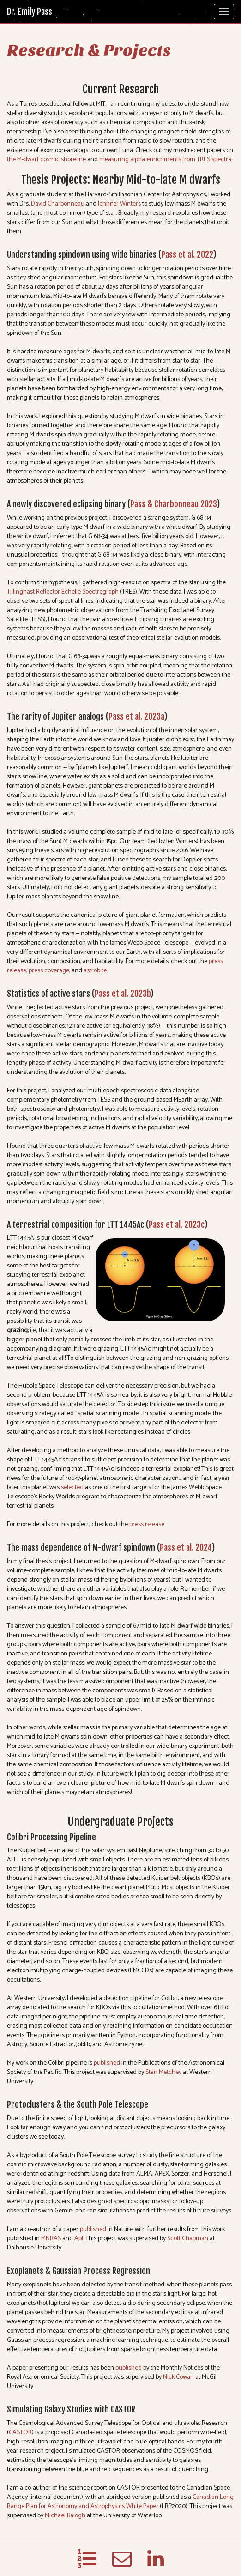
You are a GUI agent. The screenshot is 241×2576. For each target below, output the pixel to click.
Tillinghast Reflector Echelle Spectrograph (63, 592)
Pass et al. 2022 (187, 254)
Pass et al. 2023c (176, 1224)
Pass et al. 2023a (136, 716)
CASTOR (20, 2432)
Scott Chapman (187, 2238)
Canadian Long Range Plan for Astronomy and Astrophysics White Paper (120, 2502)
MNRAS (51, 2238)
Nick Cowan (178, 2377)
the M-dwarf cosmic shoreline (46, 159)
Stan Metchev (163, 2072)
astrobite (95, 970)
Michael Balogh (65, 2515)
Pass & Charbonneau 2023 (173, 504)
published (107, 2063)
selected (72, 1487)
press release (146, 1524)
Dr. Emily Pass (29, 11)
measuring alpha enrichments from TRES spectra (165, 159)
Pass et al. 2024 (185, 1547)
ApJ (78, 2238)
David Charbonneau (57, 204)
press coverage (49, 970)
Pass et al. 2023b (122, 993)
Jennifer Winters (119, 204)
